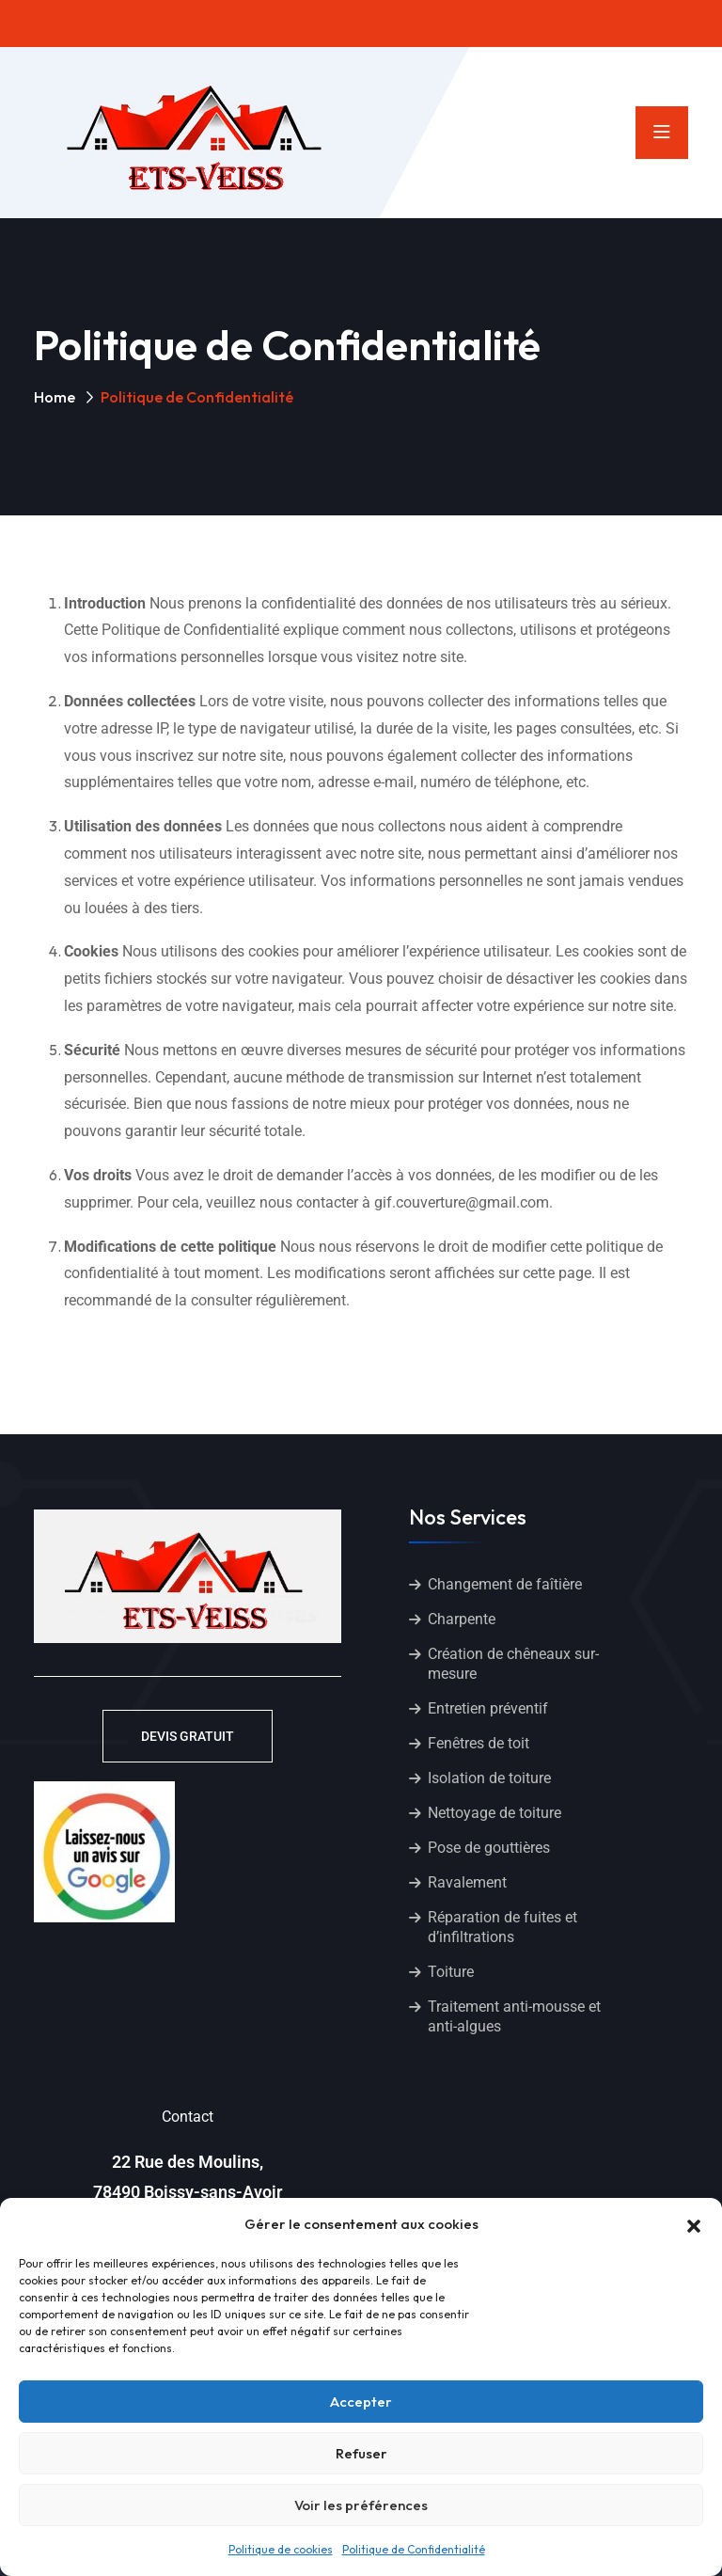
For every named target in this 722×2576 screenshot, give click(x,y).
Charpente (461, 1619)
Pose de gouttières (489, 1848)
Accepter (361, 2401)
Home (54, 396)
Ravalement (467, 1882)
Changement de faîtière (505, 1584)
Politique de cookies (280, 2549)
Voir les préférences (361, 2505)
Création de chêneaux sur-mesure (513, 1664)
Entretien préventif (488, 1708)
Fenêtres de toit (478, 1743)
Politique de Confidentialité (413, 2549)
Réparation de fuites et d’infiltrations (502, 1927)
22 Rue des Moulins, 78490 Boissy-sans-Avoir (187, 2177)
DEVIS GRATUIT (187, 1736)
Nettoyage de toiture (494, 1813)
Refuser (361, 2453)
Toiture (451, 1972)
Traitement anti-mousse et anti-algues (514, 2016)
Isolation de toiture (489, 1778)
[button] (693, 2224)
